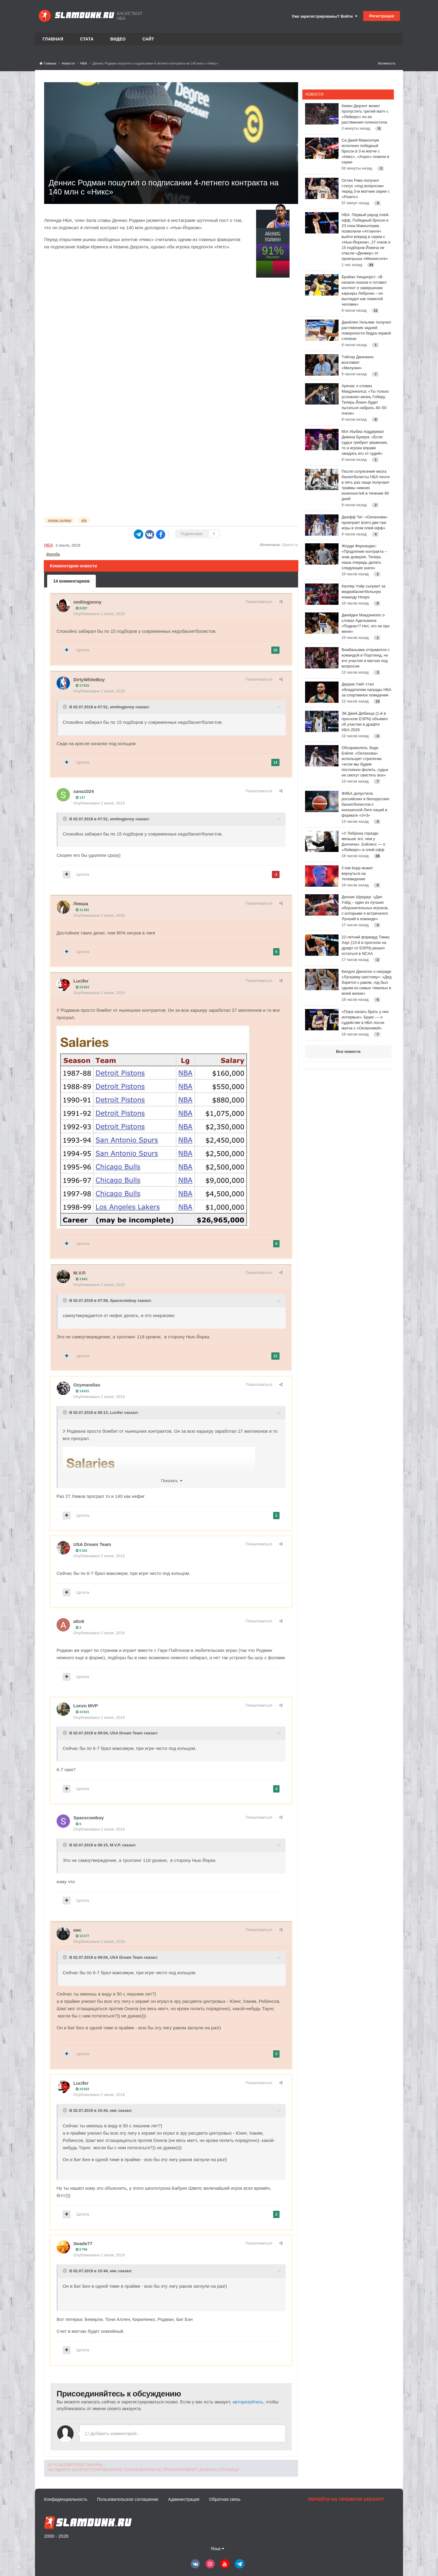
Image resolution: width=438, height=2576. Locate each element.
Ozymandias (86, 1384)
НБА (48, 545)
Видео (118, 39)
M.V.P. (79, 1272)
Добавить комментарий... (112, 2433)
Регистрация (381, 16)
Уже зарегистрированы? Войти (324, 16)
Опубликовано (99, 614)
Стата (87, 39)
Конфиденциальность (65, 2499)
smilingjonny (87, 602)
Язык (217, 2548)
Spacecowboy (123, 1300)
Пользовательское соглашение (127, 2499)
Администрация (184, 2499)
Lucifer (81, 980)
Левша (80, 903)
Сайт (148, 39)
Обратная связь (225, 2499)
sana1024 (83, 791)
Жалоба (53, 554)
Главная (53, 39)
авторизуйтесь (247, 2401)
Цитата (82, 650)
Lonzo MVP (85, 1705)
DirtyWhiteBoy (89, 679)
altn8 (78, 1621)
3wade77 (82, 2243)
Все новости (348, 1051)
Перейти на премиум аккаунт (346, 2499)
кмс (77, 1930)
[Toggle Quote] (65, 706)
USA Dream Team (92, 1544)
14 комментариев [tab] (71, 581)
